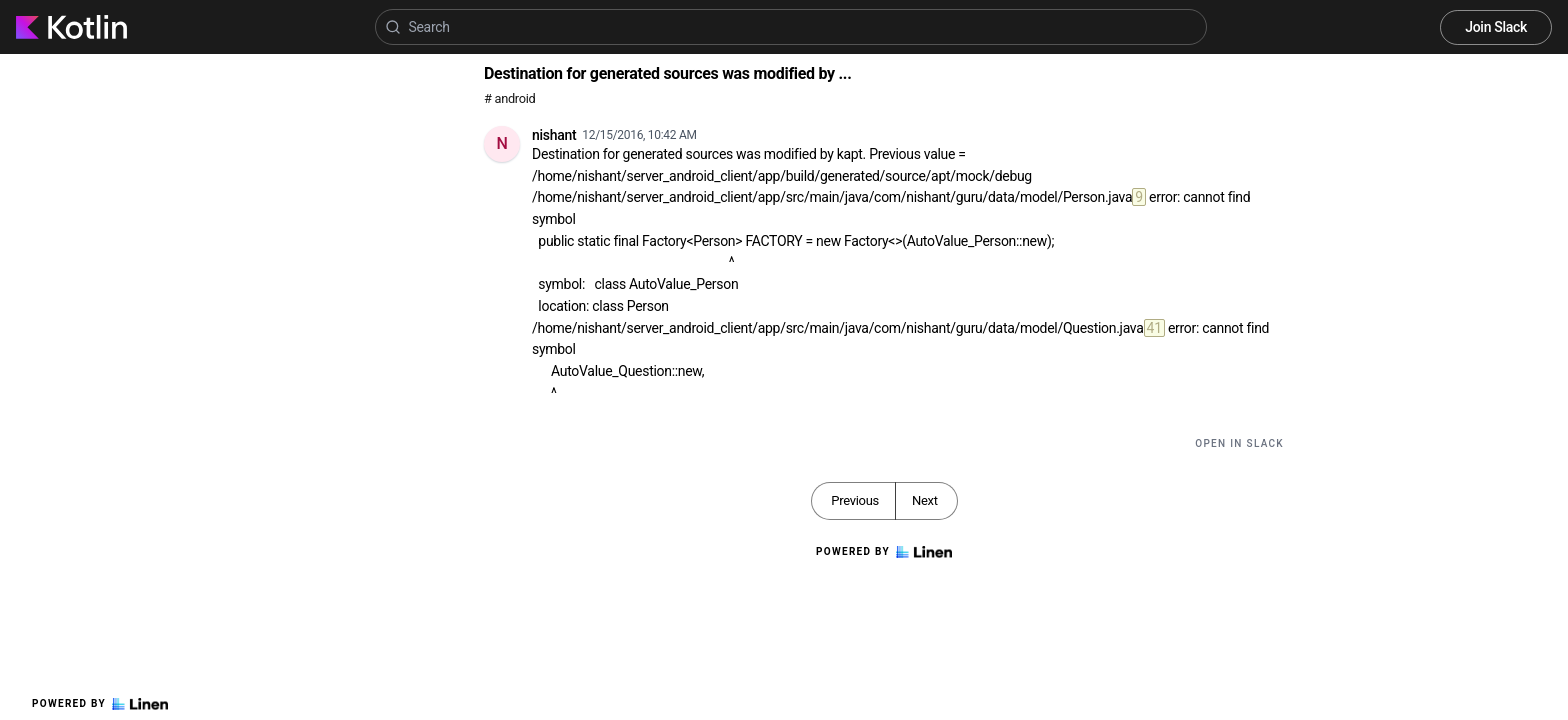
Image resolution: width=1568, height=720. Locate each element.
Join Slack (1496, 27)
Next (925, 500)
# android (509, 98)
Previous (855, 500)
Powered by (100, 704)
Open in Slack (1239, 443)
